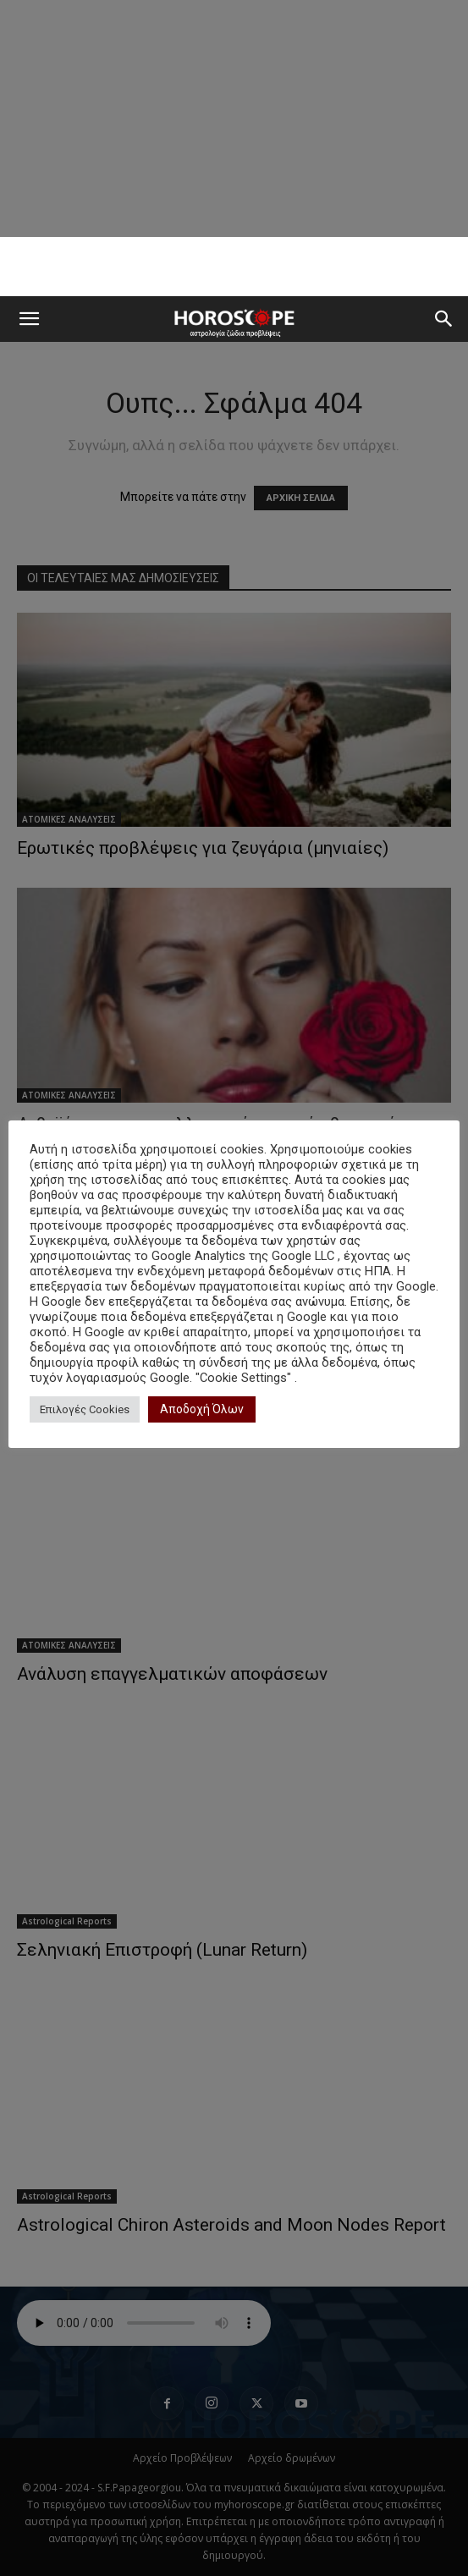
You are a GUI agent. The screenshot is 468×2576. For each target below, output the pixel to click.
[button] (29, 319)
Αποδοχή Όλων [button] (202, 1409)
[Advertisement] (234, 266)
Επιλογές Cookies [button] (84, 1409)
